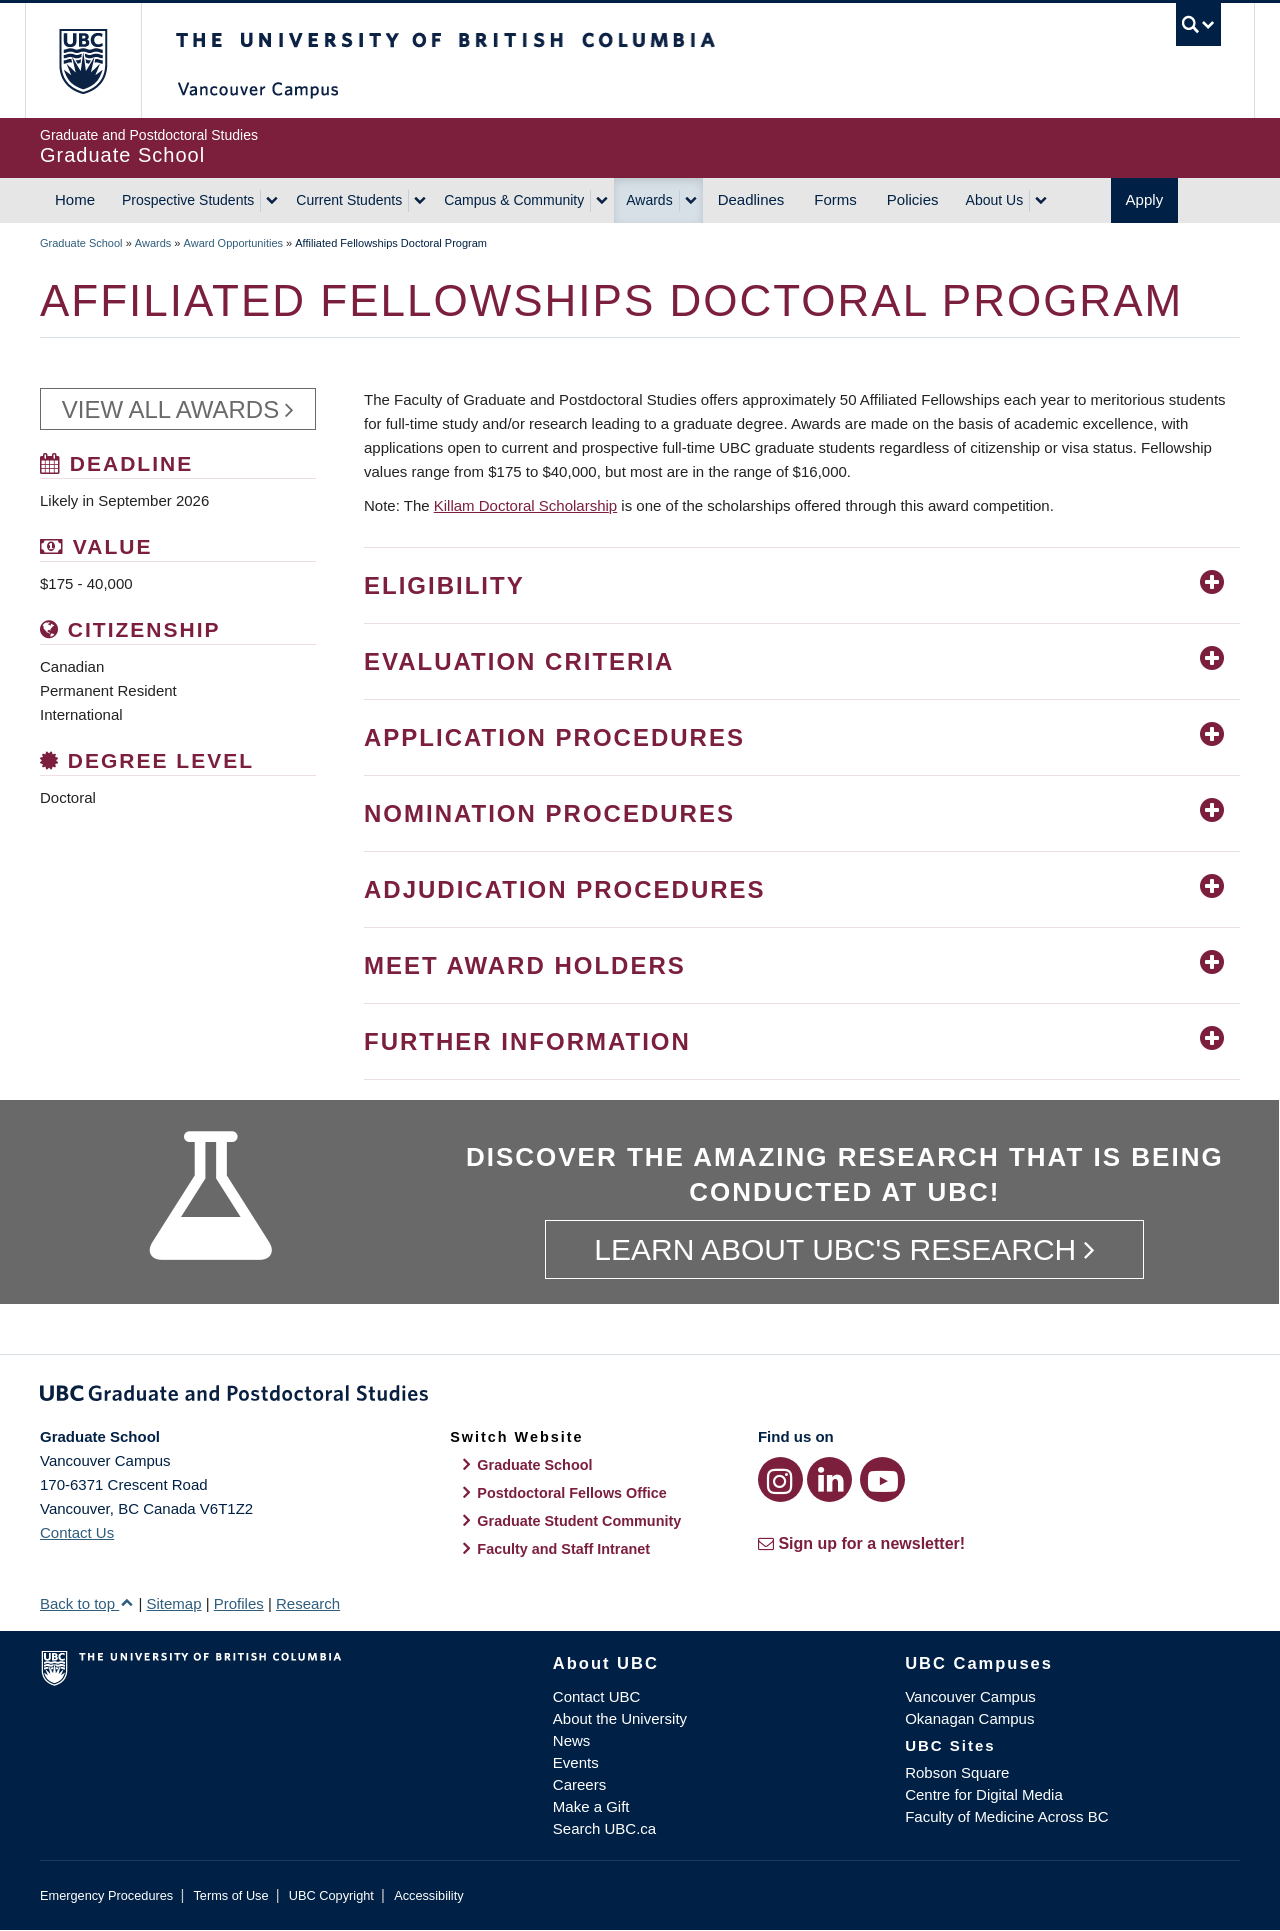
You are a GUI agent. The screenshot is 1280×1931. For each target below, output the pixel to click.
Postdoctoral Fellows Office (572, 1493)
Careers (579, 1784)
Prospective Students (188, 200)
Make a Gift (591, 1806)
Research (308, 1603)
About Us (995, 200)
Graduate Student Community (579, 1521)
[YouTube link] (882, 1479)
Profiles (239, 1603)
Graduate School (81, 243)
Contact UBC (597, 1696)
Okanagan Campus (969, 1718)
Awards (649, 200)
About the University (620, 1718)
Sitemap (173, 1603)
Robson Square (957, 1772)
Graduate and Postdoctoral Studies (640, 1397)
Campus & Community (514, 200)
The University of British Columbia (82, 60)
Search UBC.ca (604, 1828)
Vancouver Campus (970, 1696)
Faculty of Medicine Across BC (1006, 1816)
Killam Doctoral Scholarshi (521, 505)
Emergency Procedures (106, 1895)
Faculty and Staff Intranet (563, 1549)
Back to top (87, 1603)
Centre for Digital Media (984, 1794)
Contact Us (77, 1532)
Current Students (349, 200)
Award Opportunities (233, 243)
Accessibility (428, 1895)
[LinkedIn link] (829, 1479)
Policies (913, 199)
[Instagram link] (780, 1479)
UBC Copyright (331, 1895)
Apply (1145, 199)
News (572, 1740)
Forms (835, 199)
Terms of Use (230, 1895)
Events (576, 1762)
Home (75, 199)
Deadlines (751, 199)
